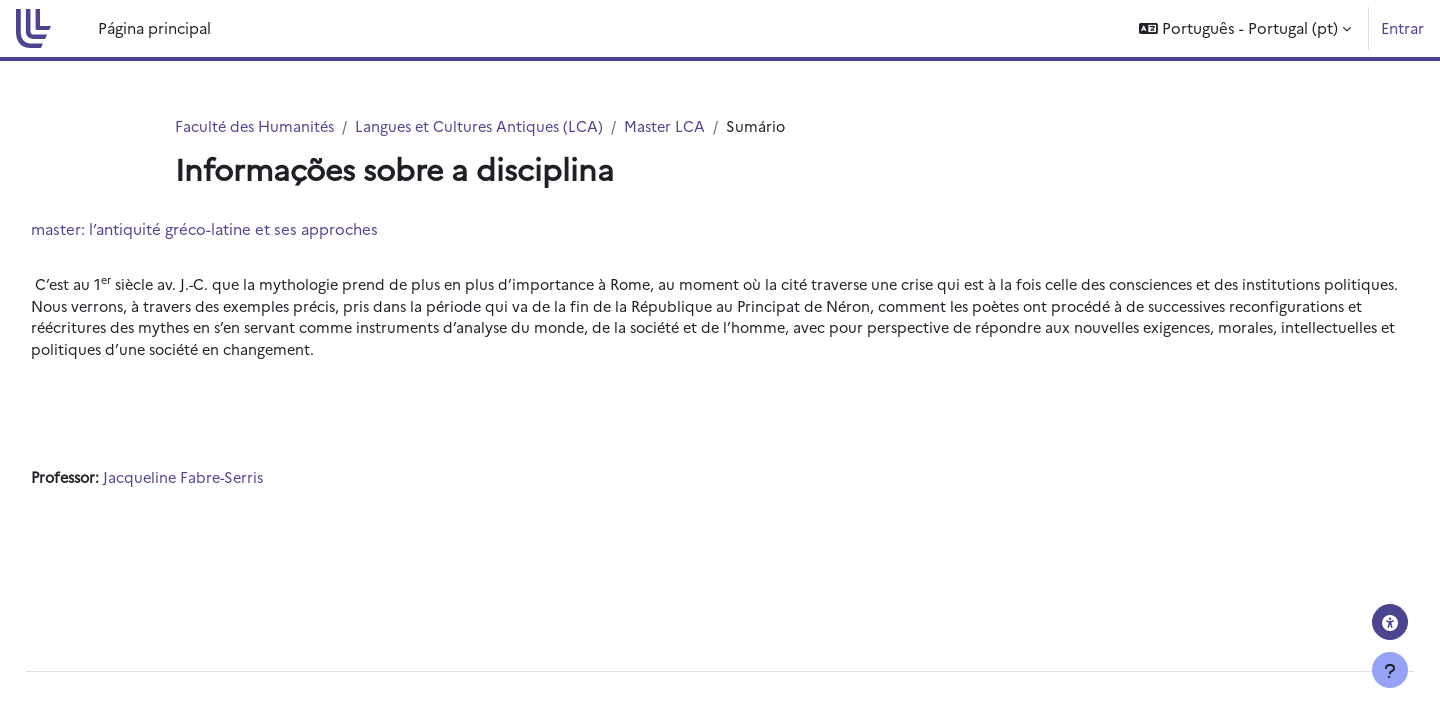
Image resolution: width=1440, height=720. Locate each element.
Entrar (1402, 27)
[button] (1245, 28)
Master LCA (678, 126)
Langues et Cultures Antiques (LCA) (488, 126)
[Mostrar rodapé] (1390, 670)
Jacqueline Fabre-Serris (237, 483)
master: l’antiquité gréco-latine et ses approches (249, 229)
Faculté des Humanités (257, 126)
